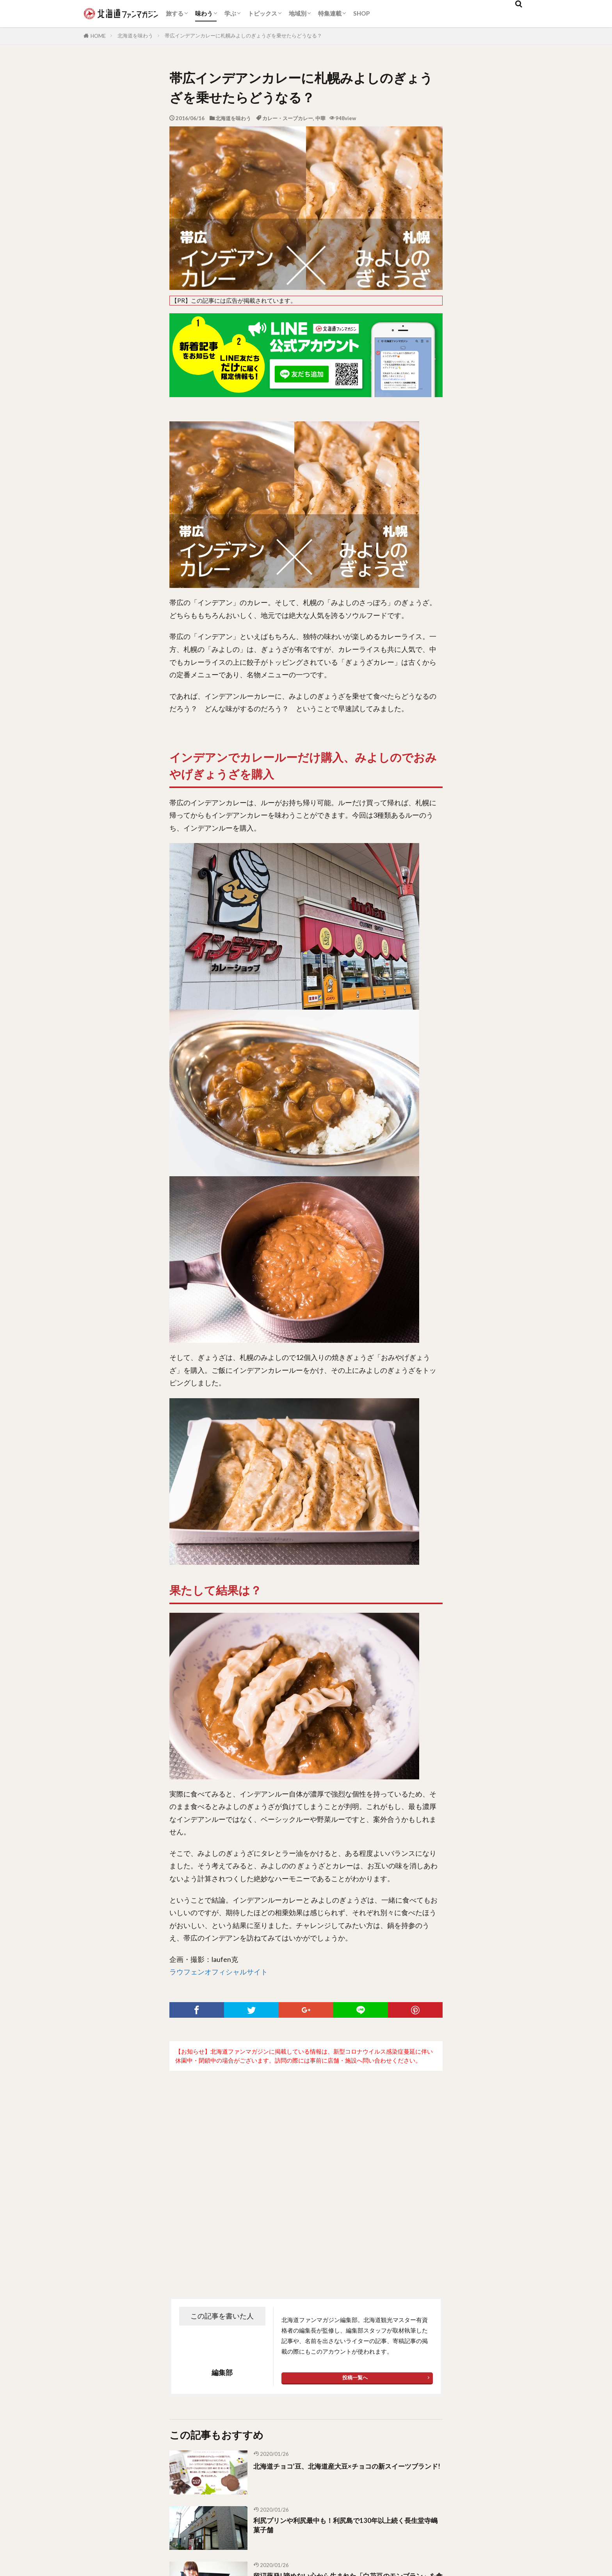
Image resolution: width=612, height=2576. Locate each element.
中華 (320, 118)
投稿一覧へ (355, 2377)
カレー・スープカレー (287, 118)
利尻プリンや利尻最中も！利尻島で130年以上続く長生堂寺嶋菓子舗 (345, 2527)
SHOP (361, 13)
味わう (204, 13)
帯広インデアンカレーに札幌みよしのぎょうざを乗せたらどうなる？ (243, 35)
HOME (98, 36)
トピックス (262, 13)
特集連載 (330, 13)
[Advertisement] (306, 2168)
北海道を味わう (135, 35)
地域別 (297, 13)
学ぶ (230, 13)
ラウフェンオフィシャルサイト (218, 1972)
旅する (174, 13)
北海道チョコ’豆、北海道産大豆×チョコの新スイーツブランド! (346, 2471)
